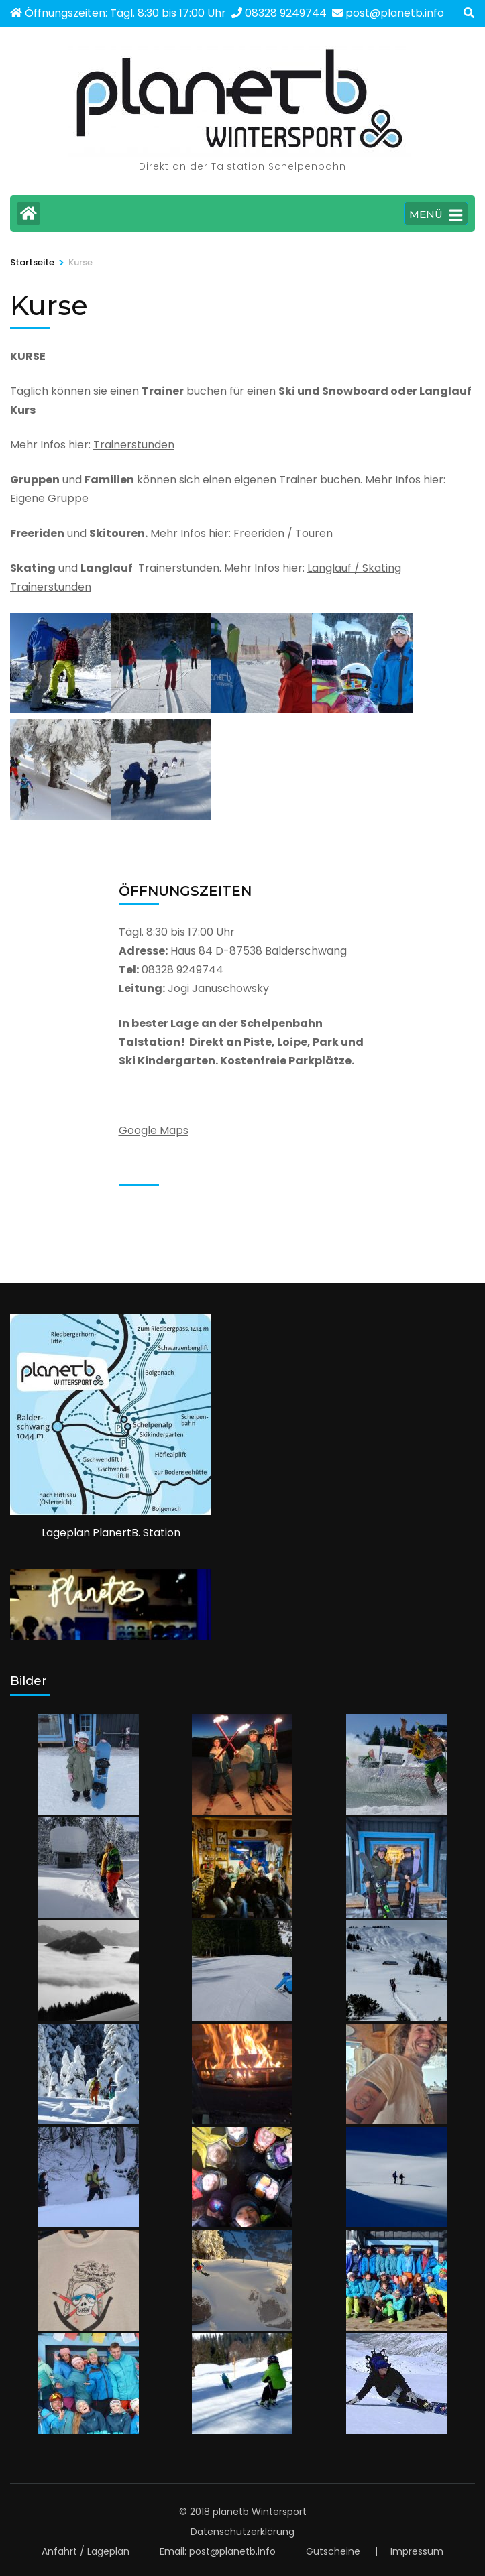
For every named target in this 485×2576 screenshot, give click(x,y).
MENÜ (435, 215)
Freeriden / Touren (283, 533)
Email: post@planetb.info (218, 2551)
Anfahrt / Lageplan (85, 2551)
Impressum (416, 2551)
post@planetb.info (394, 13)
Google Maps (153, 1130)
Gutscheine (333, 2551)
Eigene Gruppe (49, 498)
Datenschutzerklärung (242, 2531)
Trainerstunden (133, 444)
